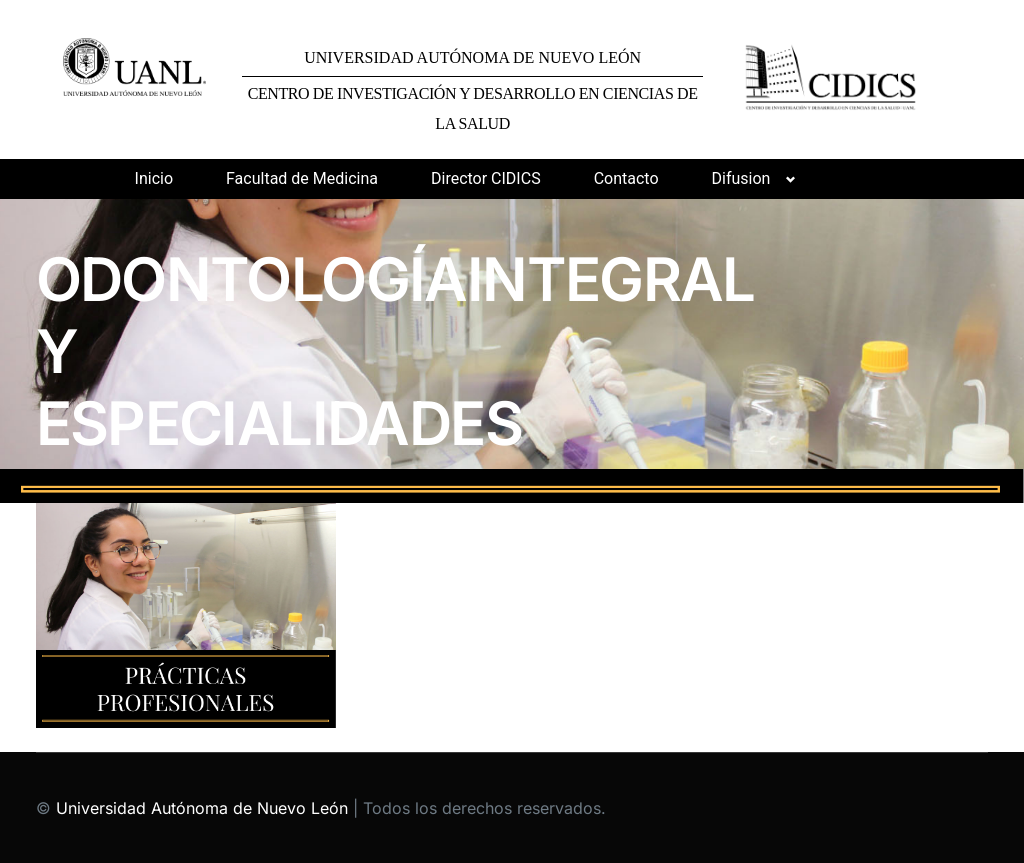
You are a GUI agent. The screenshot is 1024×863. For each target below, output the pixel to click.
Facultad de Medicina (302, 178)
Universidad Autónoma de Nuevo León (202, 808)
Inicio (154, 178)
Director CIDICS (486, 178)
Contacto (626, 178)
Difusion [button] (741, 178)
